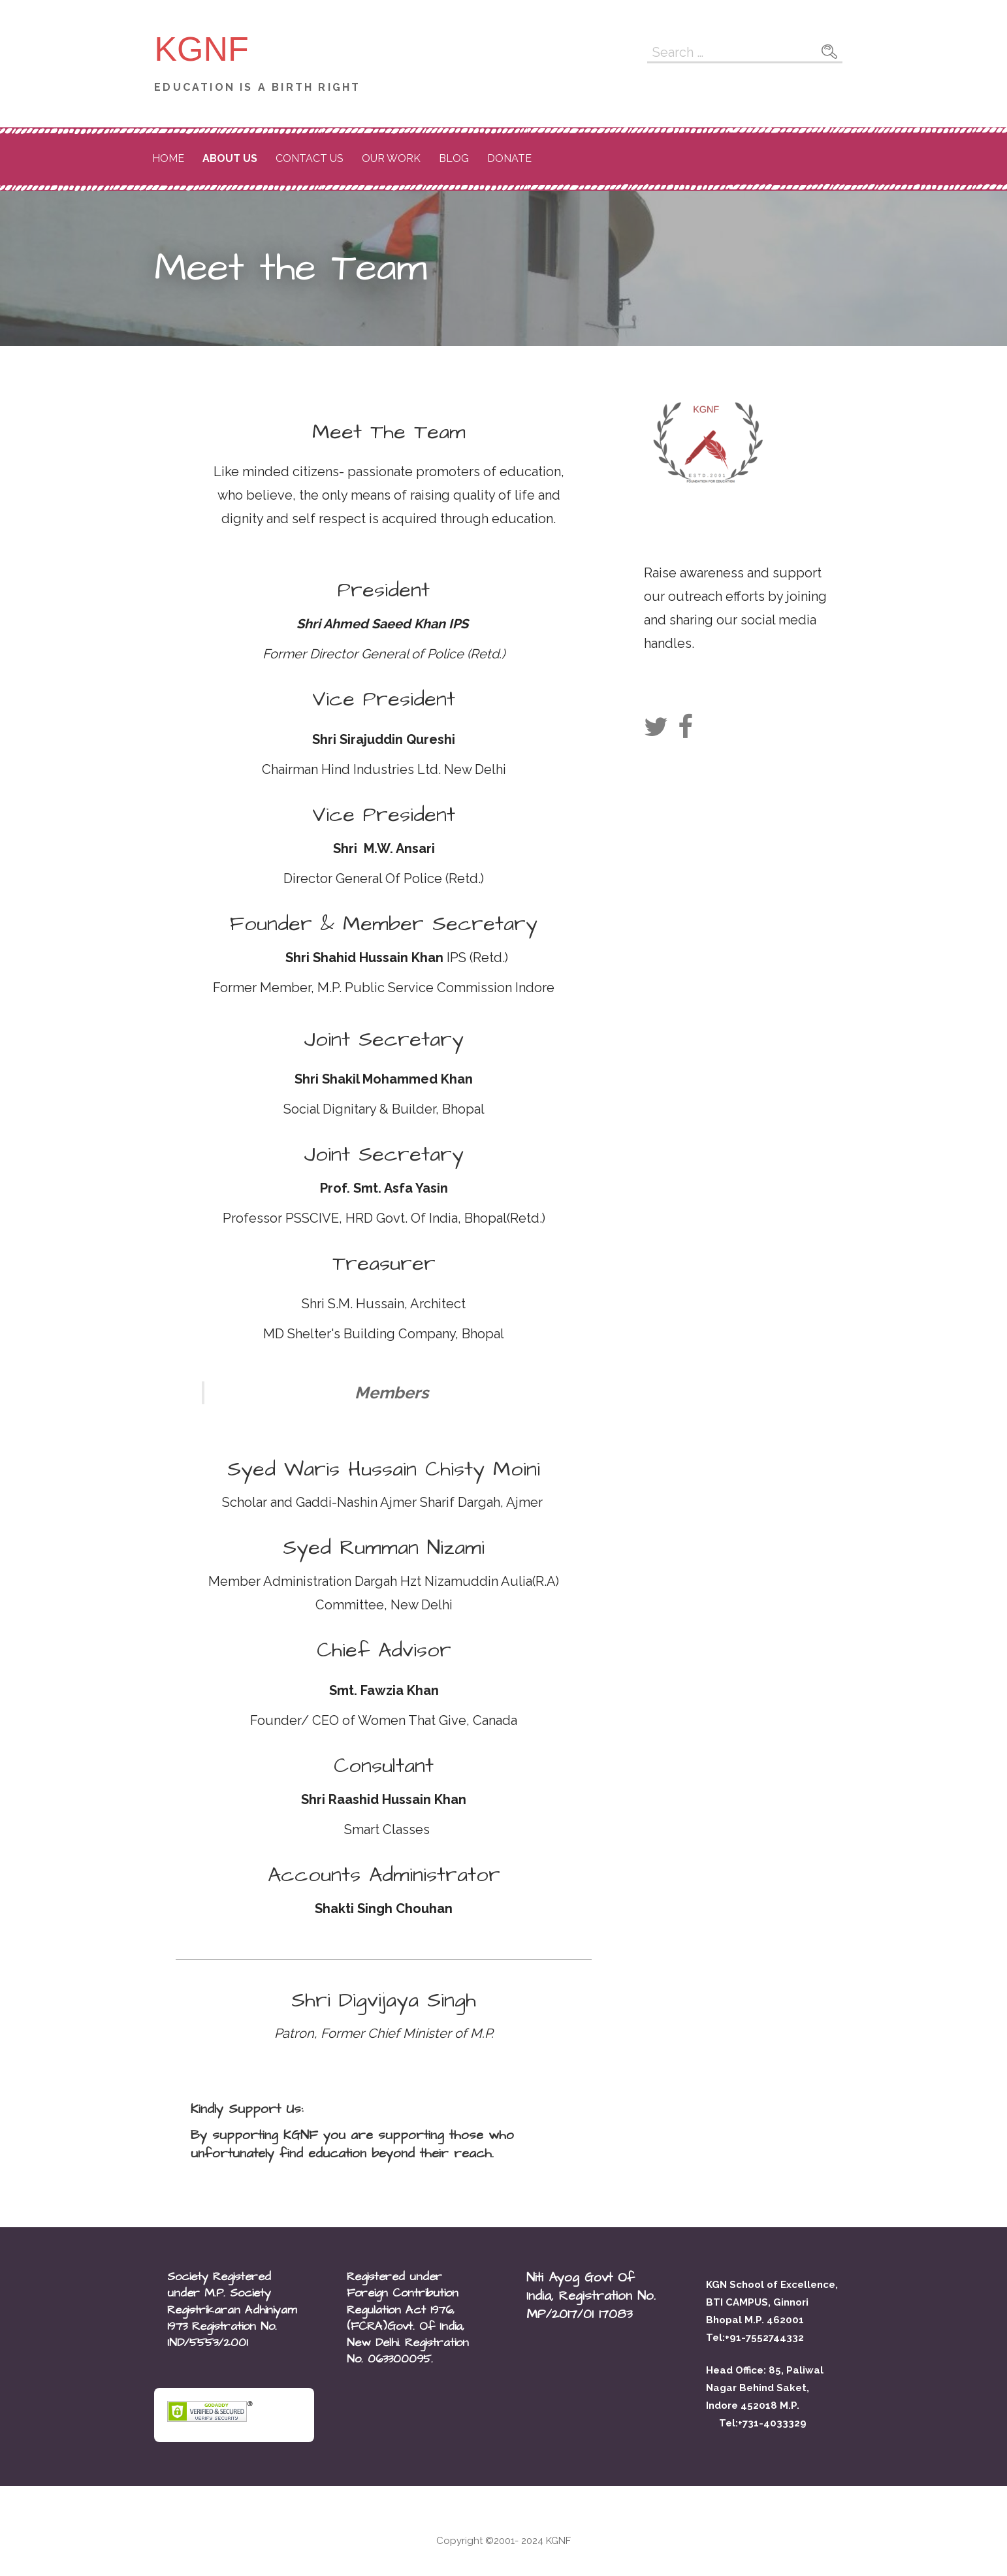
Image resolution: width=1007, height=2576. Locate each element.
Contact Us (310, 158)
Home (168, 158)
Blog (454, 158)
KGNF (201, 49)
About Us (229, 158)
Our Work (391, 158)
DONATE (509, 158)
